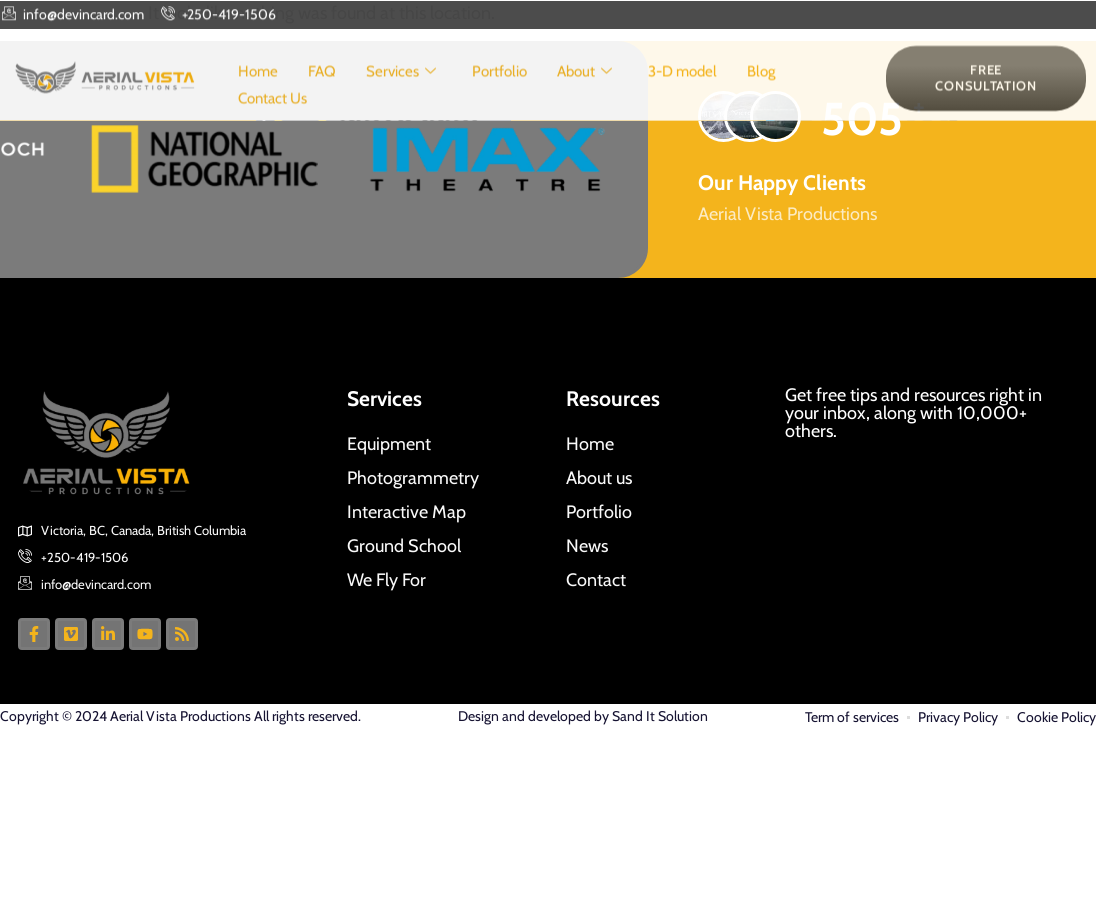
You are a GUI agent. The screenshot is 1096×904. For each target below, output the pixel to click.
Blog (761, 94)
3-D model (682, 94)
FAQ (322, 94)
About (584, 94)
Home (258, 94)
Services (401, 94)
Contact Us (272, 121)
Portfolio (499, 94)
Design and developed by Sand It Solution (583, 716)
